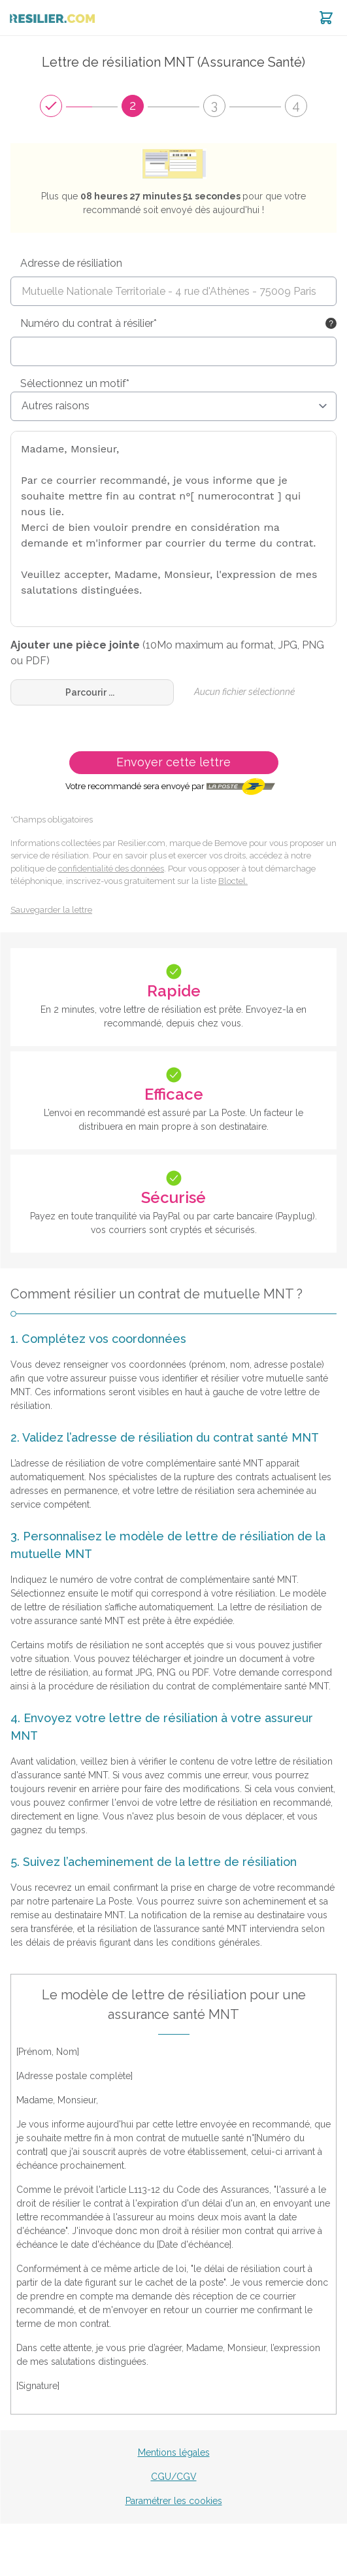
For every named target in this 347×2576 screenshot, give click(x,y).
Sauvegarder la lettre (51, 910)
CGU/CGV (174, 2476)
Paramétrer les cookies (173, 2501)
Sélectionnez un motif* (74, 383)
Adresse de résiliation (71, 263)
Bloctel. (233, 881)
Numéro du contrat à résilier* (88, 323)
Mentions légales (174, 2452)
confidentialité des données (111, 868)
